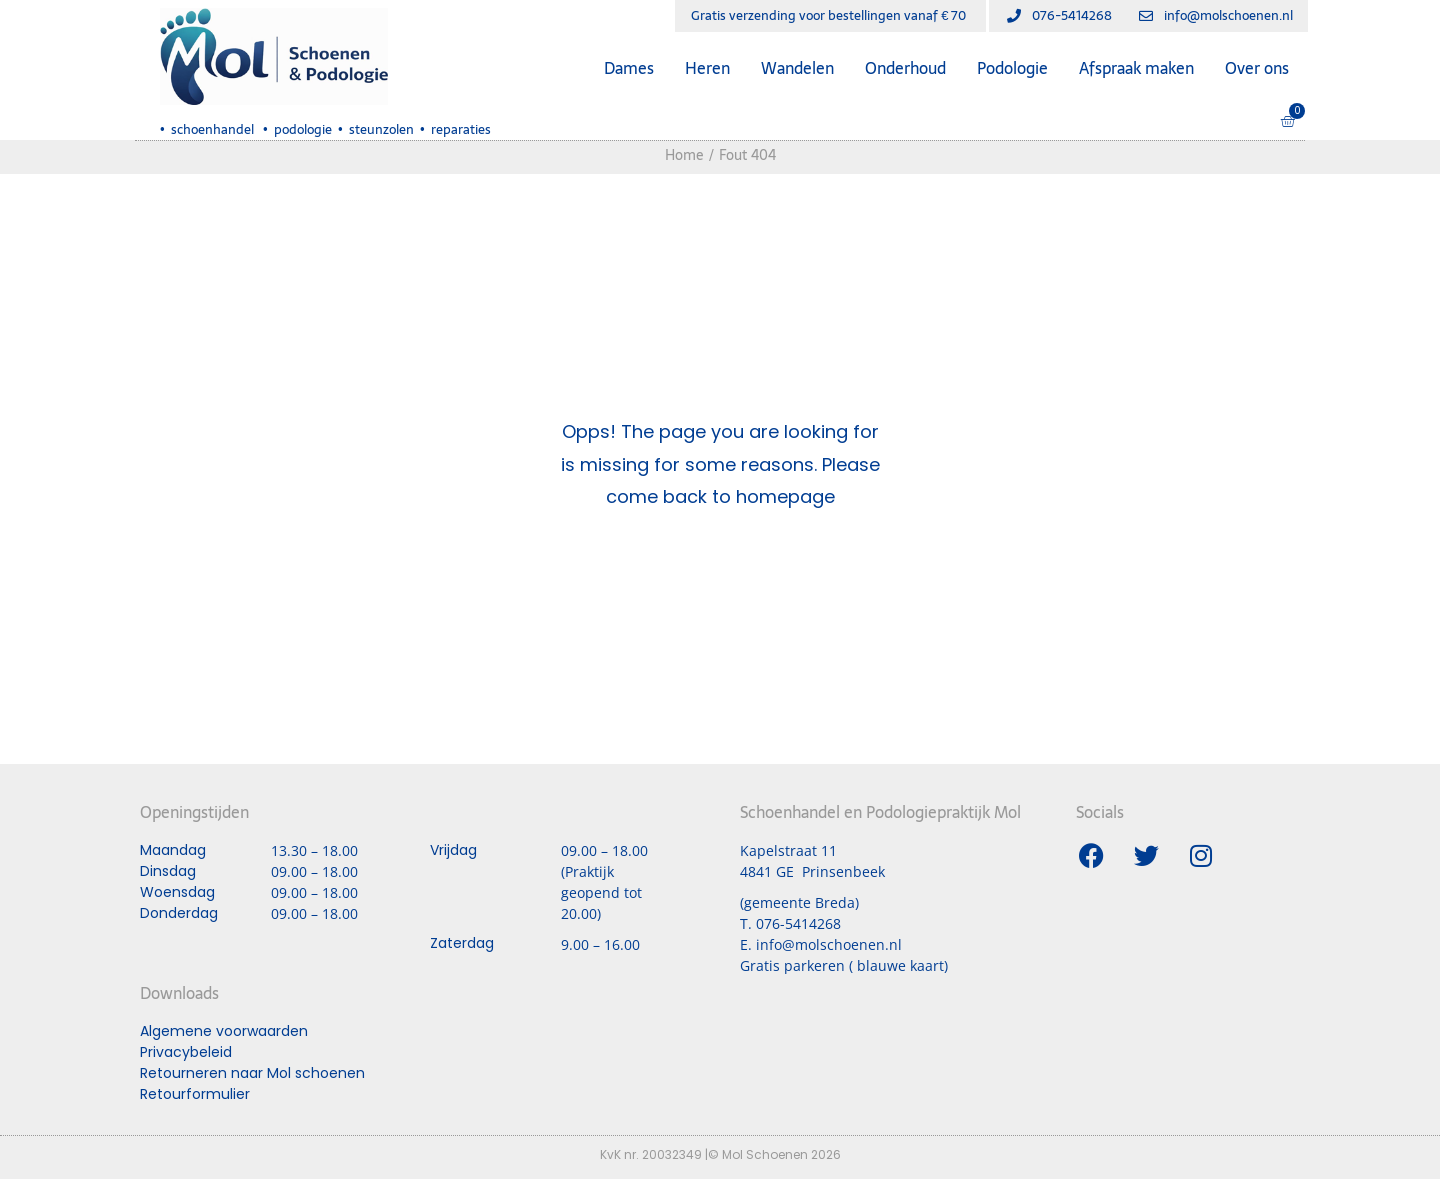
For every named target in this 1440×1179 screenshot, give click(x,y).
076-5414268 (798, 923)
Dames (629, 68)
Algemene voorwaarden (224, 1031)
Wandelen (797, 68)
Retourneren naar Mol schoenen (252, 1073)
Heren (707, 68)
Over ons (1257, 68)
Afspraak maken (1136, 68)
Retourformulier (195, 1094)
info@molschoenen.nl (829, 944)
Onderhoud (905, 68)
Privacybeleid (186, 1052)
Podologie (1012, 68)
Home (684, 155)
